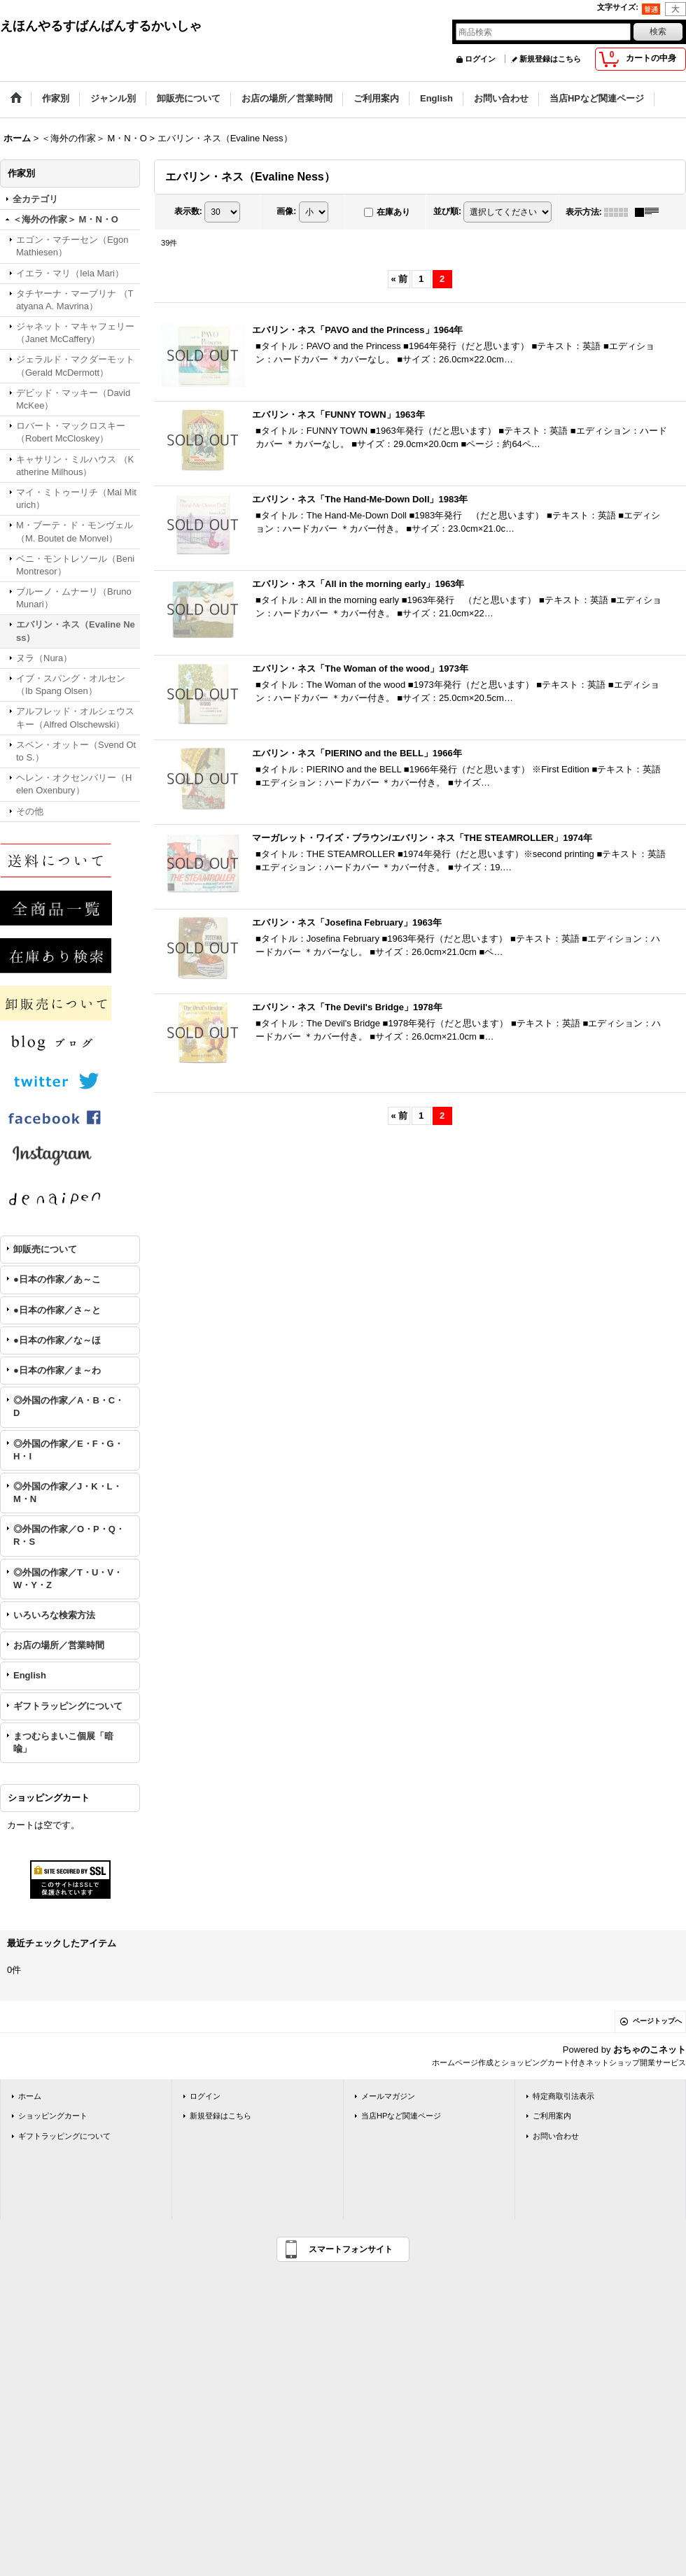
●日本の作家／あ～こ (57, 1279)
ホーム (29, 2096)
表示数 (188, 211)
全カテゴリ (35, 199)
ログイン (480, 59)
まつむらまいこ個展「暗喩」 (63, 1742)
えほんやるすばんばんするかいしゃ (101, 26)
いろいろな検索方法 (54, 1615)
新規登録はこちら (550, 59)
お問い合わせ (556, 2136)
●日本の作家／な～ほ (57, 1340)
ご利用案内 (552, 2115)
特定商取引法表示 (563, 2096)
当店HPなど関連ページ (401, 2115)
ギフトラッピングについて (67, 1706)
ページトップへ (657, 2021)
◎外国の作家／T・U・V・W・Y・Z (67, 1578)
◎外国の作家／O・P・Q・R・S (69, 1535)
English (29, 1675)
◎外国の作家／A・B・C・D (68, 1406)
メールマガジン (388, 2096)
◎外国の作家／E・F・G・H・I (68, 1450)
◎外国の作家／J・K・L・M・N (67, 1492)
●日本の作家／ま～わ (57, 1370)
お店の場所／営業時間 (58, 1645)
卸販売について (45, 1249)
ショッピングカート (53, 2115)
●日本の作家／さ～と (57, 1310)
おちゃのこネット (649, 2049)
